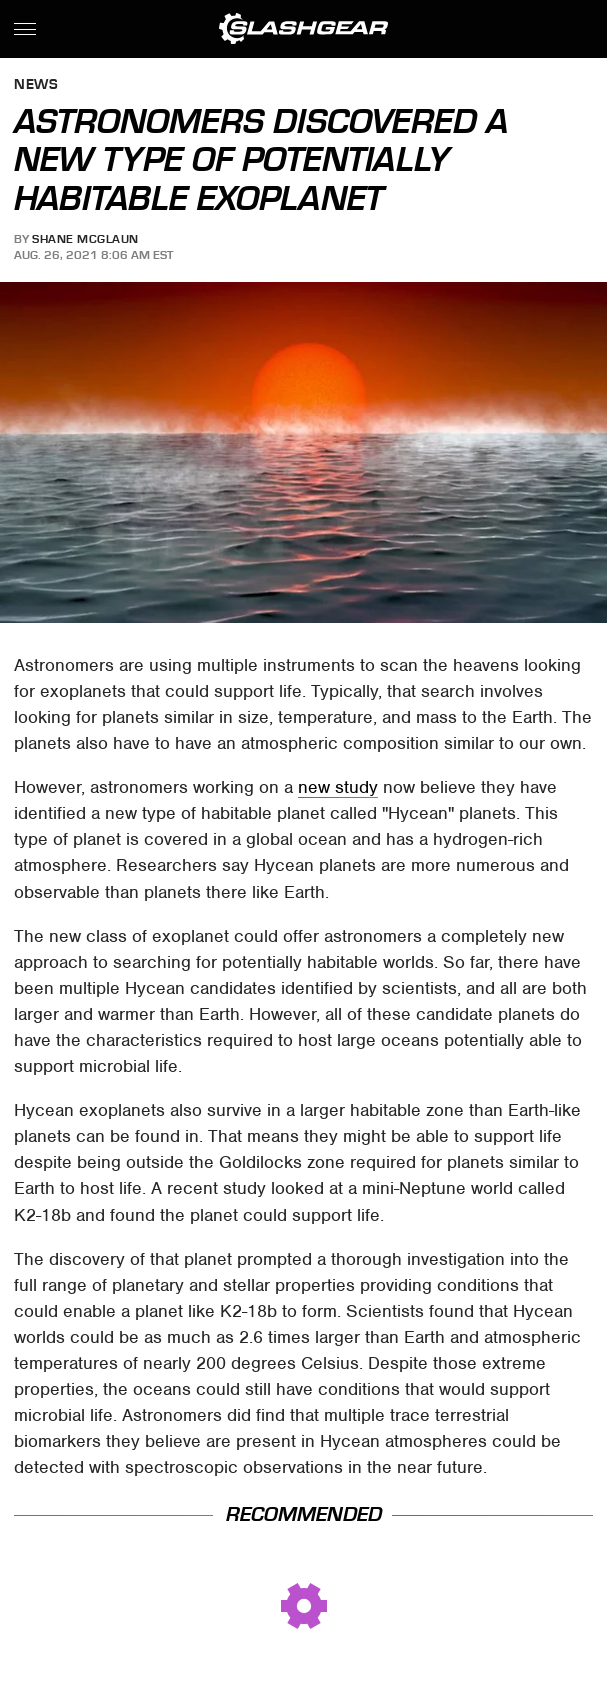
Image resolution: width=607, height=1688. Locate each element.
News (36, 85)
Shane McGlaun (85, 239)
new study (338, 787)
